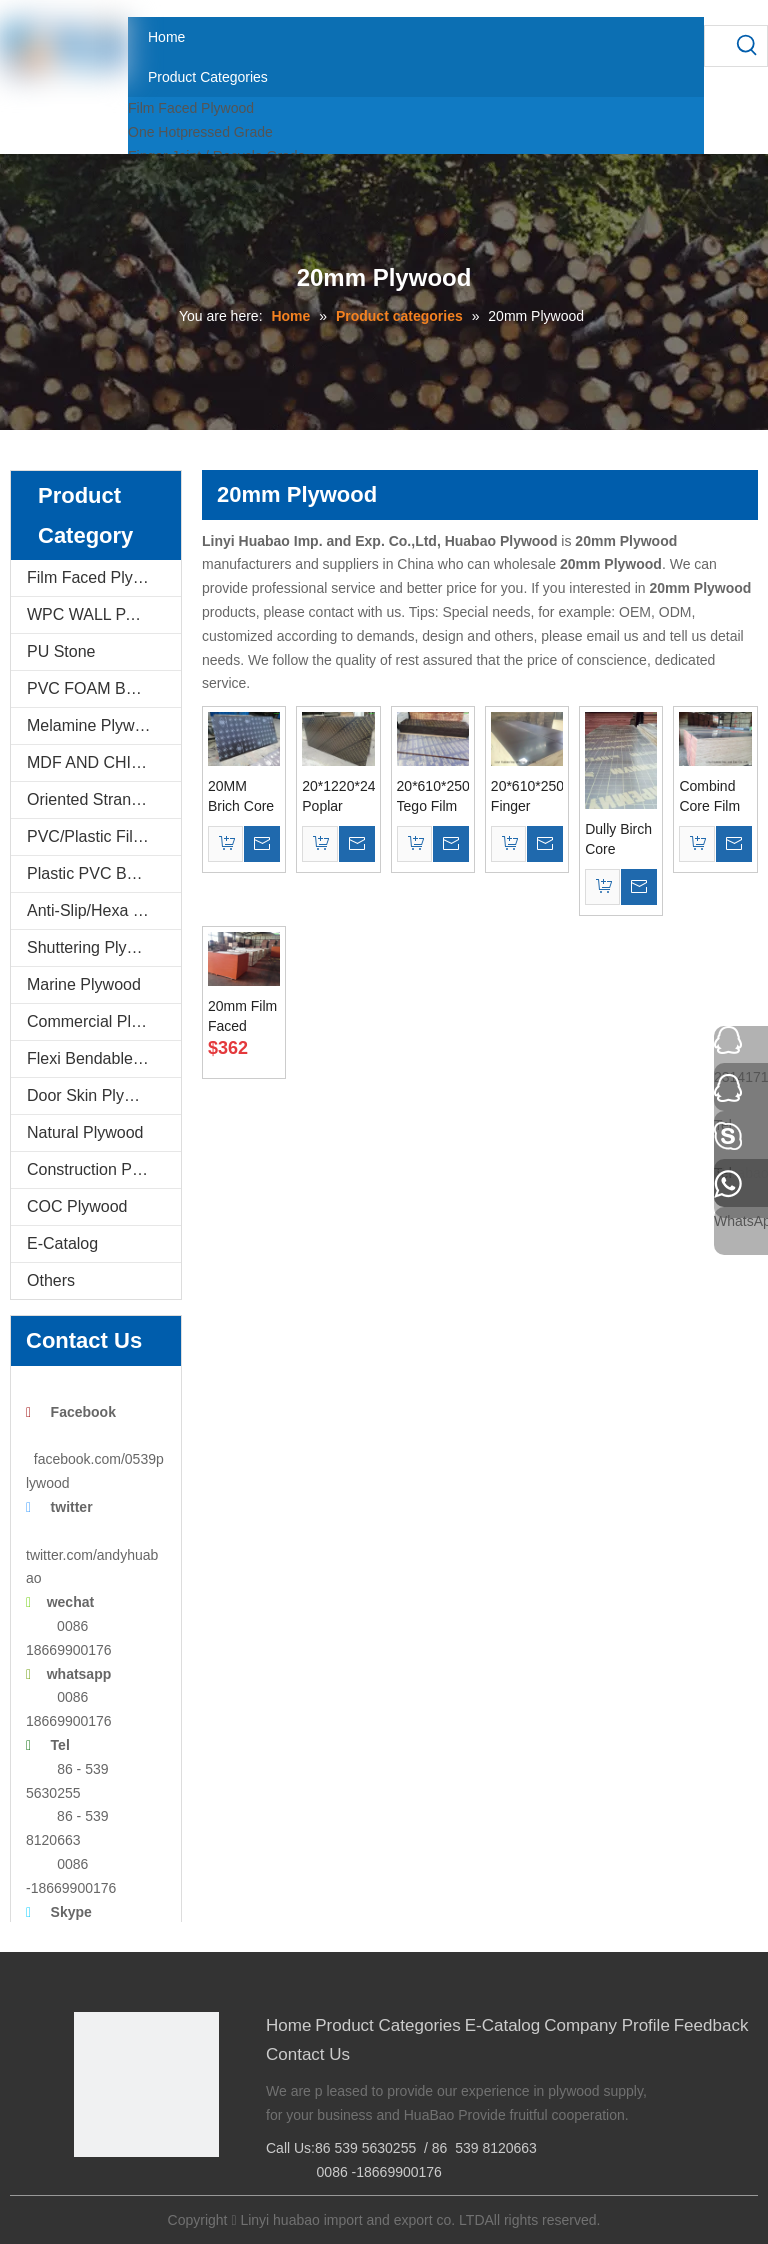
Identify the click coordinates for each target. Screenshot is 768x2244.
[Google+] (118, 2190)
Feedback (711, 2025)
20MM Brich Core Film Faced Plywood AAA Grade (243, 797)
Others (51, 1280)
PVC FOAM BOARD (99, 688)
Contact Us (308, 2054)
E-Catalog (62, 1243)
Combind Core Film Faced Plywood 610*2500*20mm (715, 797)
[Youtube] (180, 2190)
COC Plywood (77, 1206)
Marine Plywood (84, 984)
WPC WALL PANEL (97, 614)
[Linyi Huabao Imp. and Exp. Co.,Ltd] (146, 2084)
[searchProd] (716, 46)
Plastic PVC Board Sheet (104, 873)
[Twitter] (149, 2190)
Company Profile (607, 2025)
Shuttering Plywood (96, 947)
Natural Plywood (85, 1132)
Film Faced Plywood (191, 108)
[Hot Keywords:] (747, 46)
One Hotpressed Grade (200, 132)
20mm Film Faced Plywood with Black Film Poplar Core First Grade (243, 1017)
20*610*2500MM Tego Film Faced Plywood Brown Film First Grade (433, 797)
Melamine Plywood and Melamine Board (104, 725)
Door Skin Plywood (94, 1095)
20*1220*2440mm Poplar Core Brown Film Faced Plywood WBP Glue (338, 797)
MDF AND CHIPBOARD (104, 762)
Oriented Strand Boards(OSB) (104, 799)
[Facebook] (87, 2190)
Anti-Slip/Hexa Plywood (104, 910)
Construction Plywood (104, 1169)
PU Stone (61, 651)
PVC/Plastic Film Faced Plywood (104, 836)
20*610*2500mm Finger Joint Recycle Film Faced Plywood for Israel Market (527, 797)
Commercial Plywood (102, 1021)
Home (288, 2025)
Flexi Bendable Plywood (104, 1058)
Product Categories (388, 2025)
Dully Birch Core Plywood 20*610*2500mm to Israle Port (621, 840)
